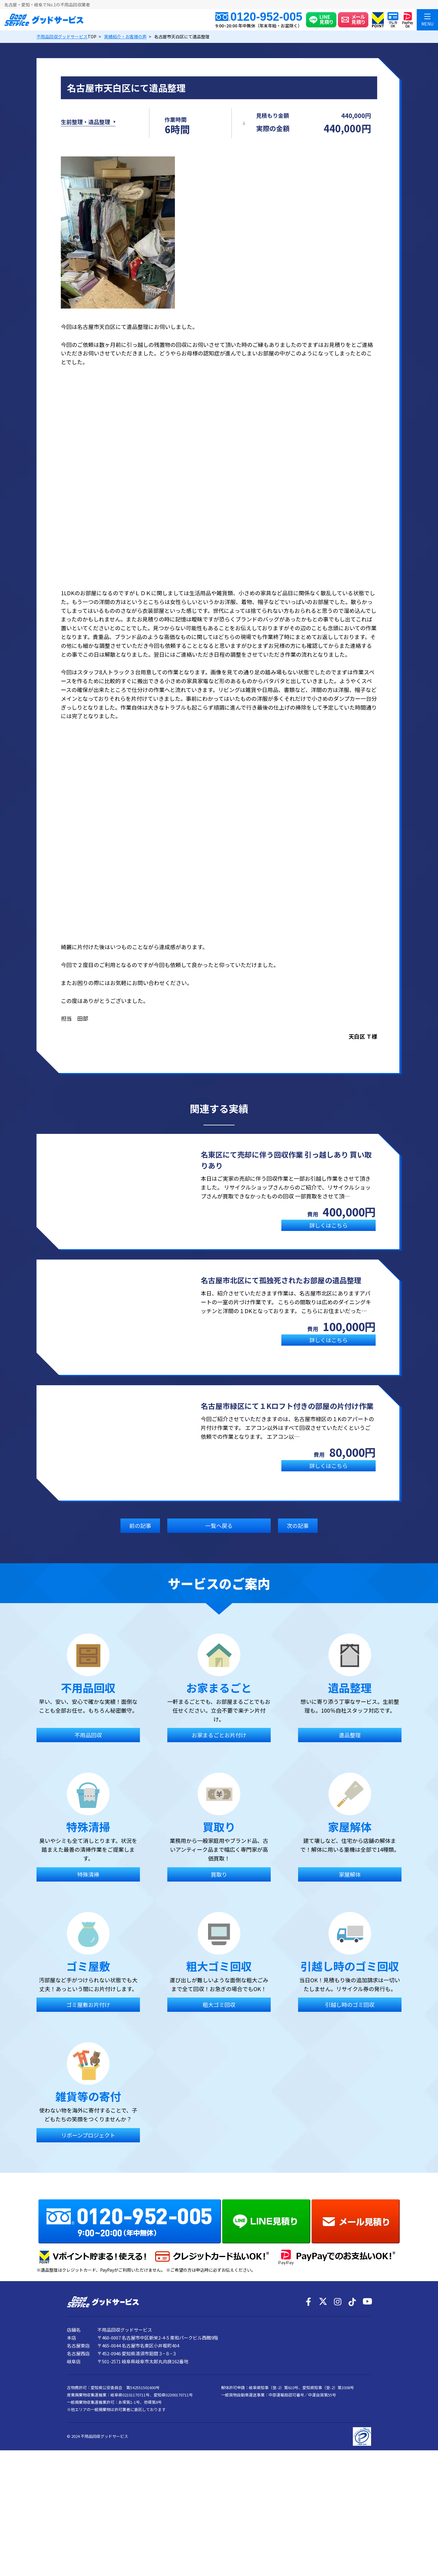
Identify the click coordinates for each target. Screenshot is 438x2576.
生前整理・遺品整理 (85, 126)
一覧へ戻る (219, 1534)
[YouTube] (367, 2409)
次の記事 (298, 1534)
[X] (323, 2409)
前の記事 (140, 1534)
